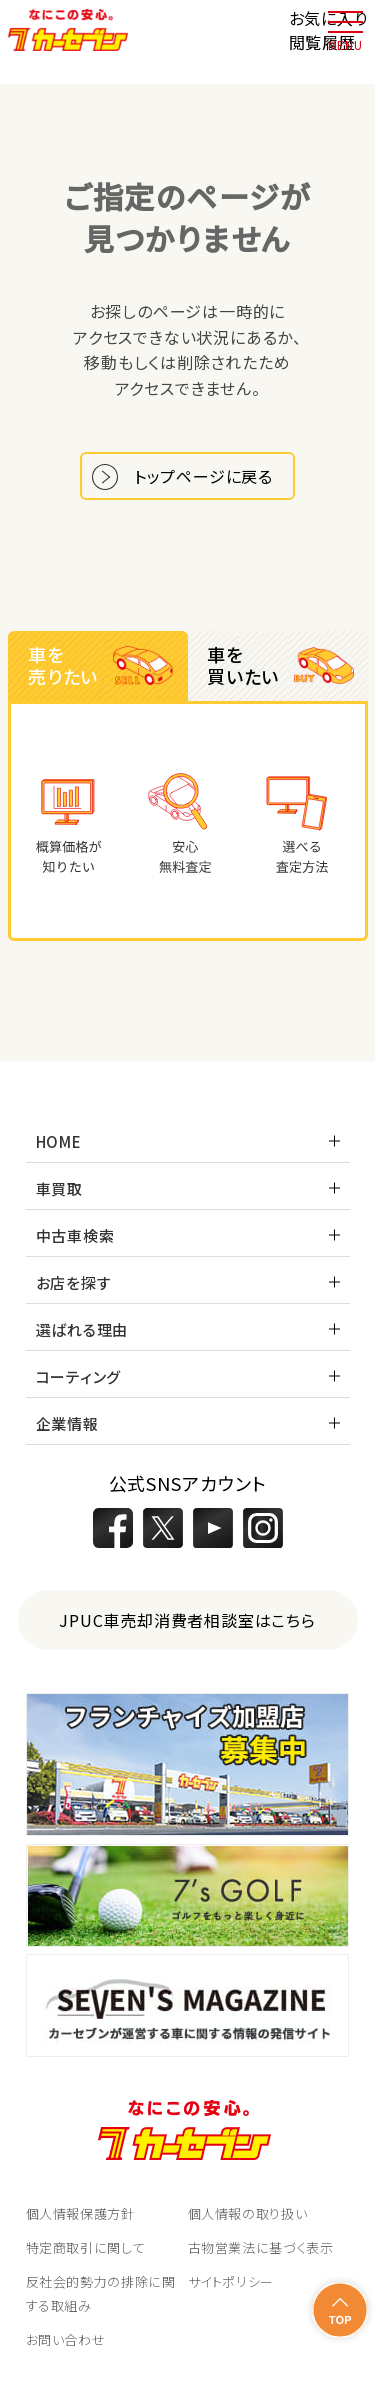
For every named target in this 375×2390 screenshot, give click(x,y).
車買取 (59, 1188)
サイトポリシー (231, 2281)
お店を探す (74, 1282)
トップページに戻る (203, 476)
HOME (59, 1141)
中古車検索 (75, 1235)
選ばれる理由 (82, 1329)
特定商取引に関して (86, 2247)
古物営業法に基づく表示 (261, 2247)
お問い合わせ (66, 2339)
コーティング (79, 1376)
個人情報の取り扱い (248, 2213)
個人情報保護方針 (80, 2213)
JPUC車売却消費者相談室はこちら (187, 1620)
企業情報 (67, 1423)
